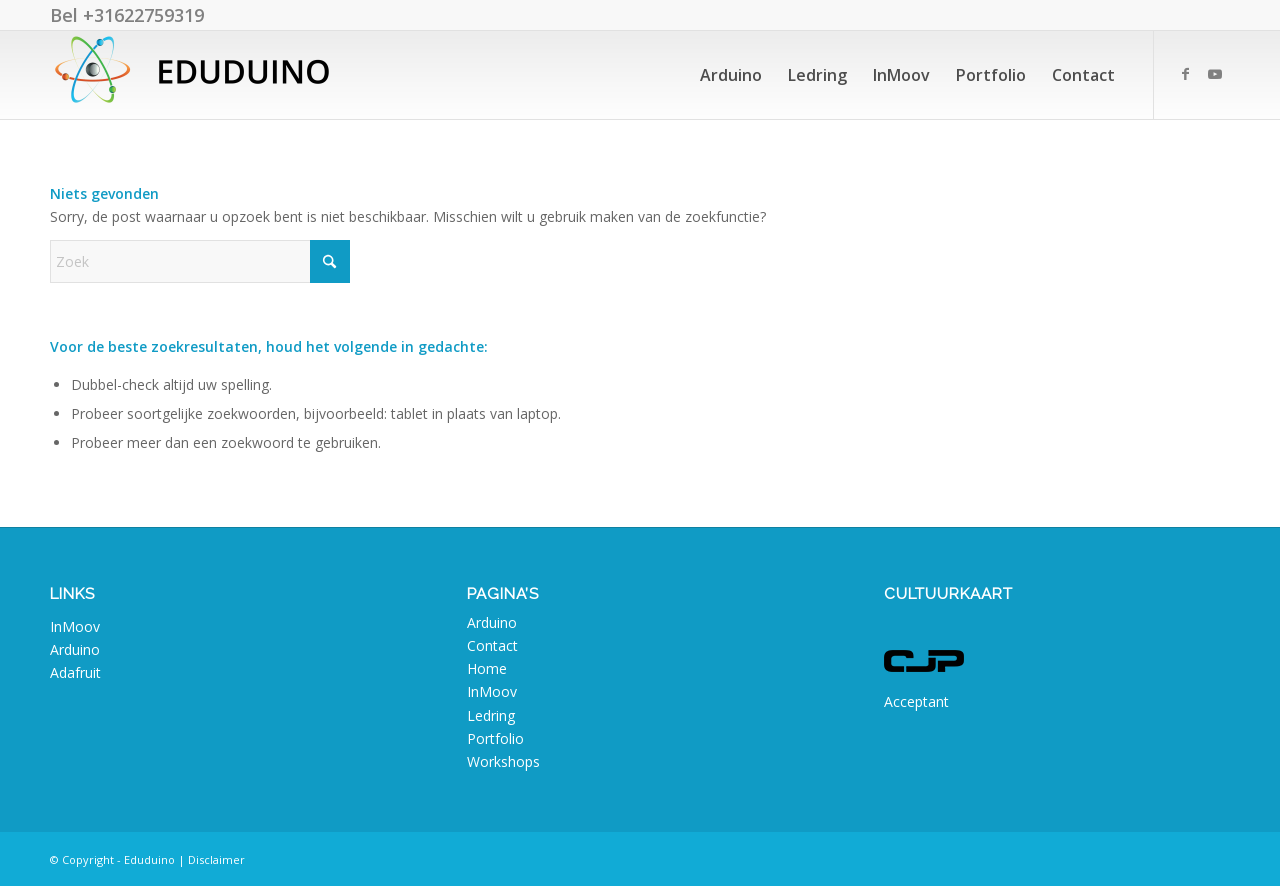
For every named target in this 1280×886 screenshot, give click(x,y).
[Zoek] (200, 261)
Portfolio (495, 738)
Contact (492, 645)
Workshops (503, 761)
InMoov (75, 626)
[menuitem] (731, 75)
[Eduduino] (200, 75)
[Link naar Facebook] (1185, 74)
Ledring (491, 715)
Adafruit (75, 672)
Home (487, 668)
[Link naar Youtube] (1215, 74)
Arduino (75, 649)
